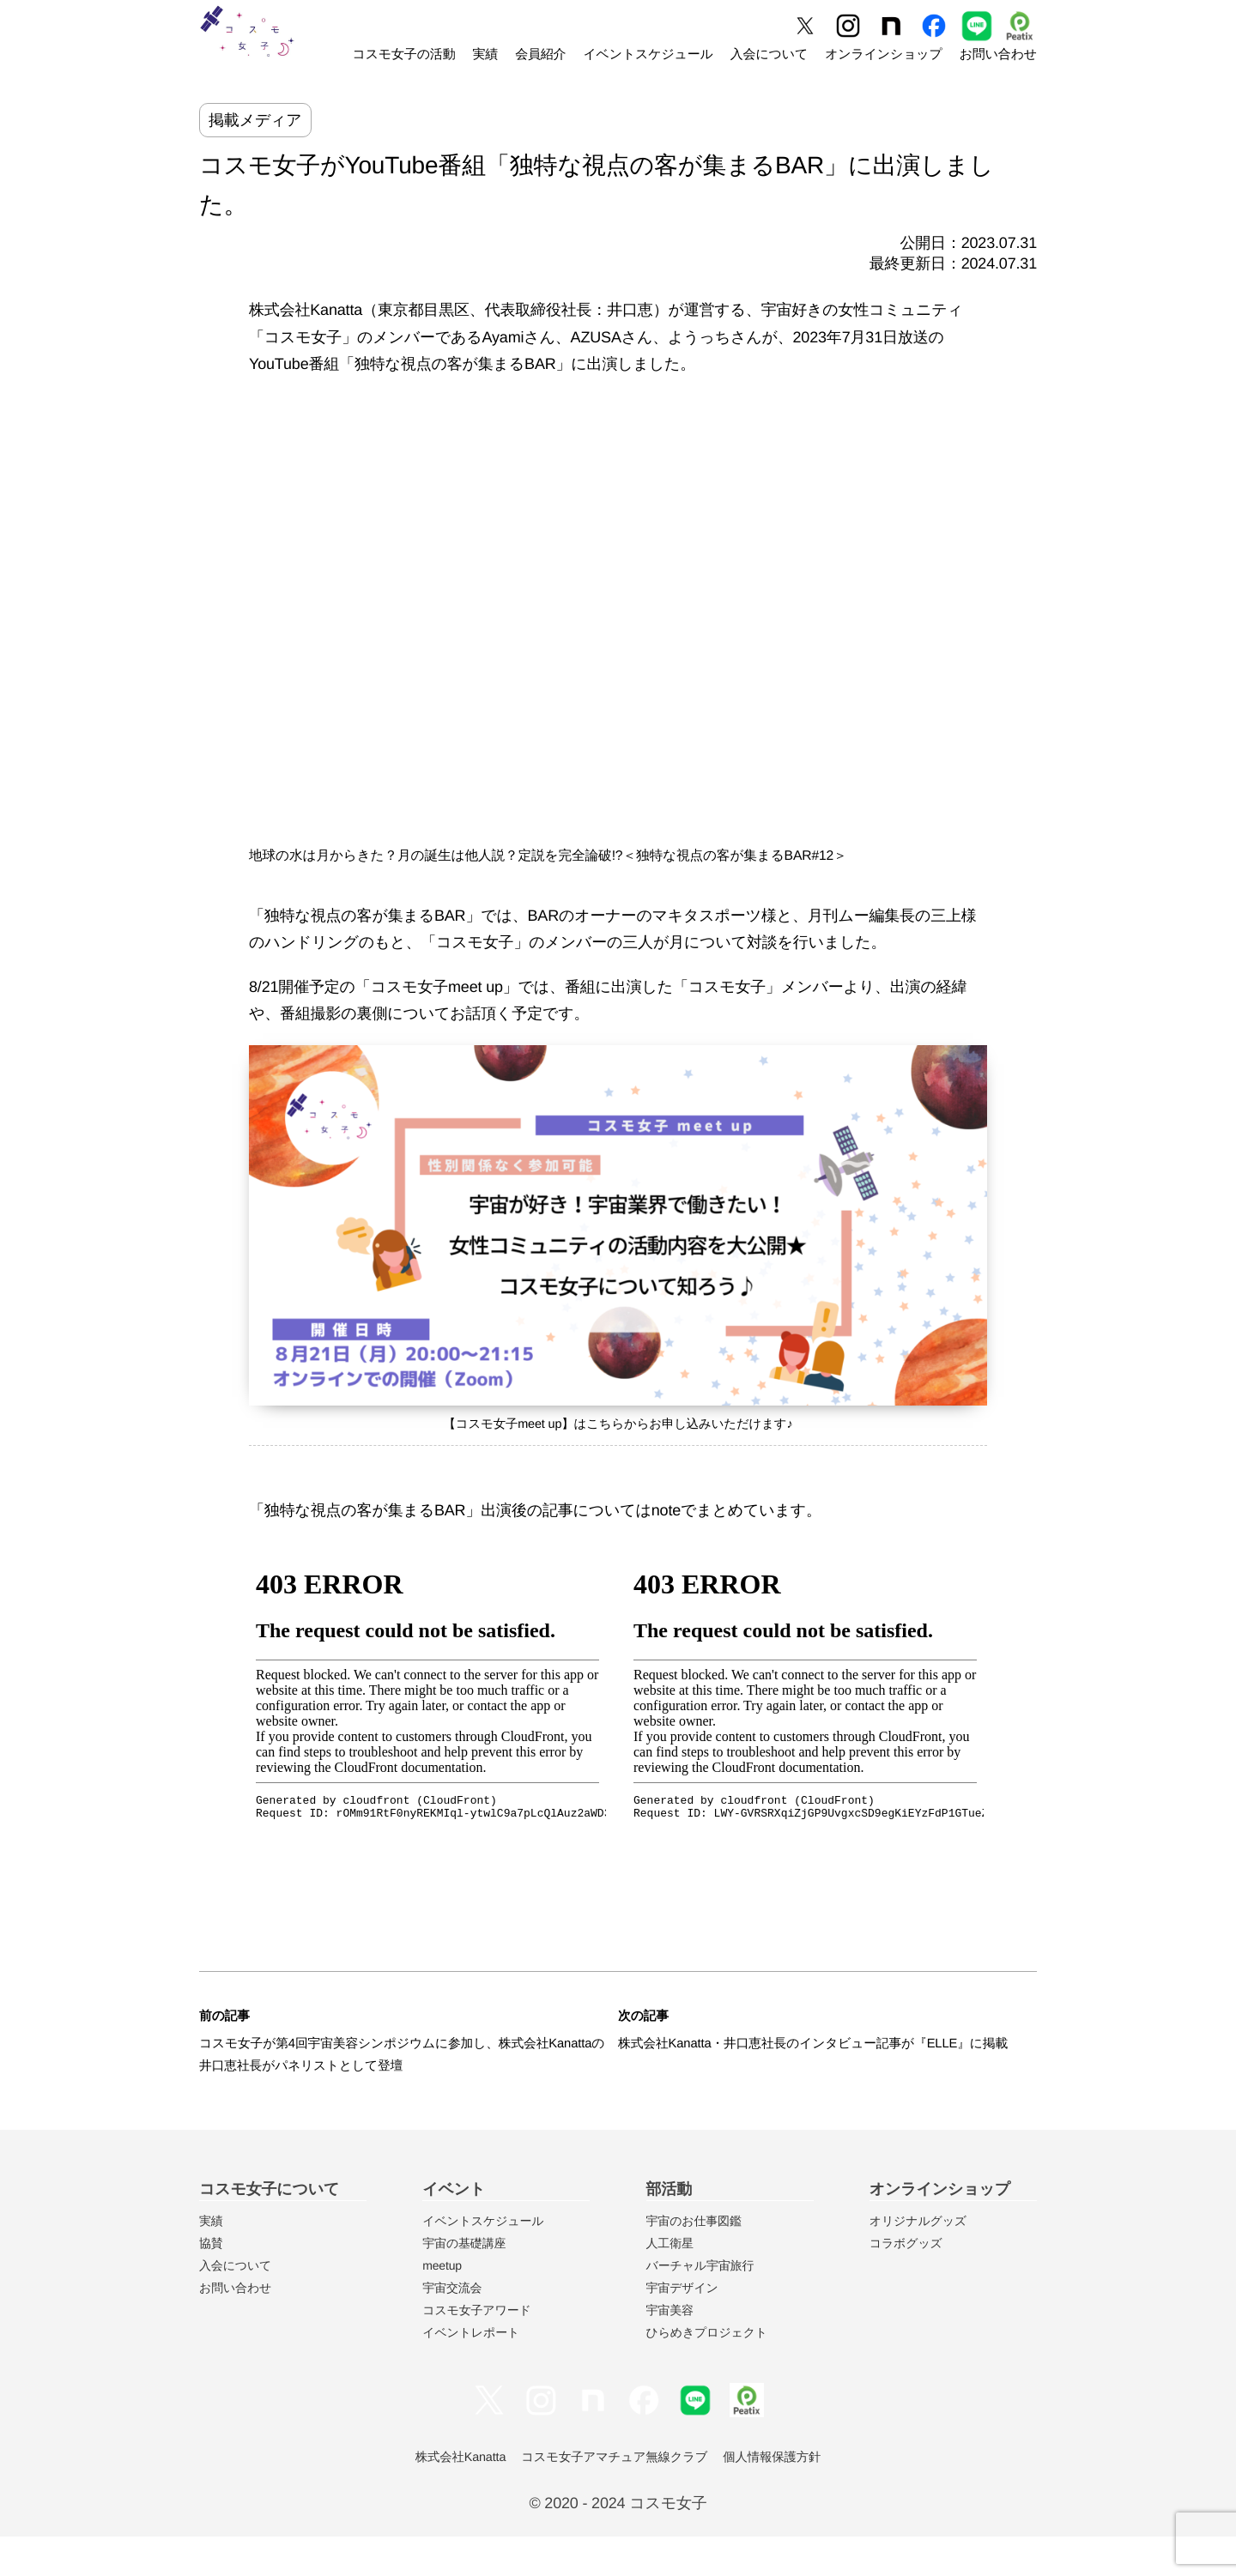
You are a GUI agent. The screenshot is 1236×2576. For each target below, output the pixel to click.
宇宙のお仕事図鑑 (694, 2260)
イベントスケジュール (647, 54)
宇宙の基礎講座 (464, 2282)
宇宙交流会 (452, 2327)
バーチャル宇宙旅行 (700, 2305)
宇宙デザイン (682, 2327)
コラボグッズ (905, 2282)
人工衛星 (670, 2282)
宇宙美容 (670, 2349)
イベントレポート (470, 2372)
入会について (769, 54)
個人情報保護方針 (787, 2496)
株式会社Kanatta (444, 2496)
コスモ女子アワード (476, 2349)
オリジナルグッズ (917, 2260)
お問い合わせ (998, 54)
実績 (486, 54)
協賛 (211, 2282)
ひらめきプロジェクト (706, 2372)
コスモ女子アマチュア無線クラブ (614, 2496)
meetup (442, 2305)
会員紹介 (540, 54)
